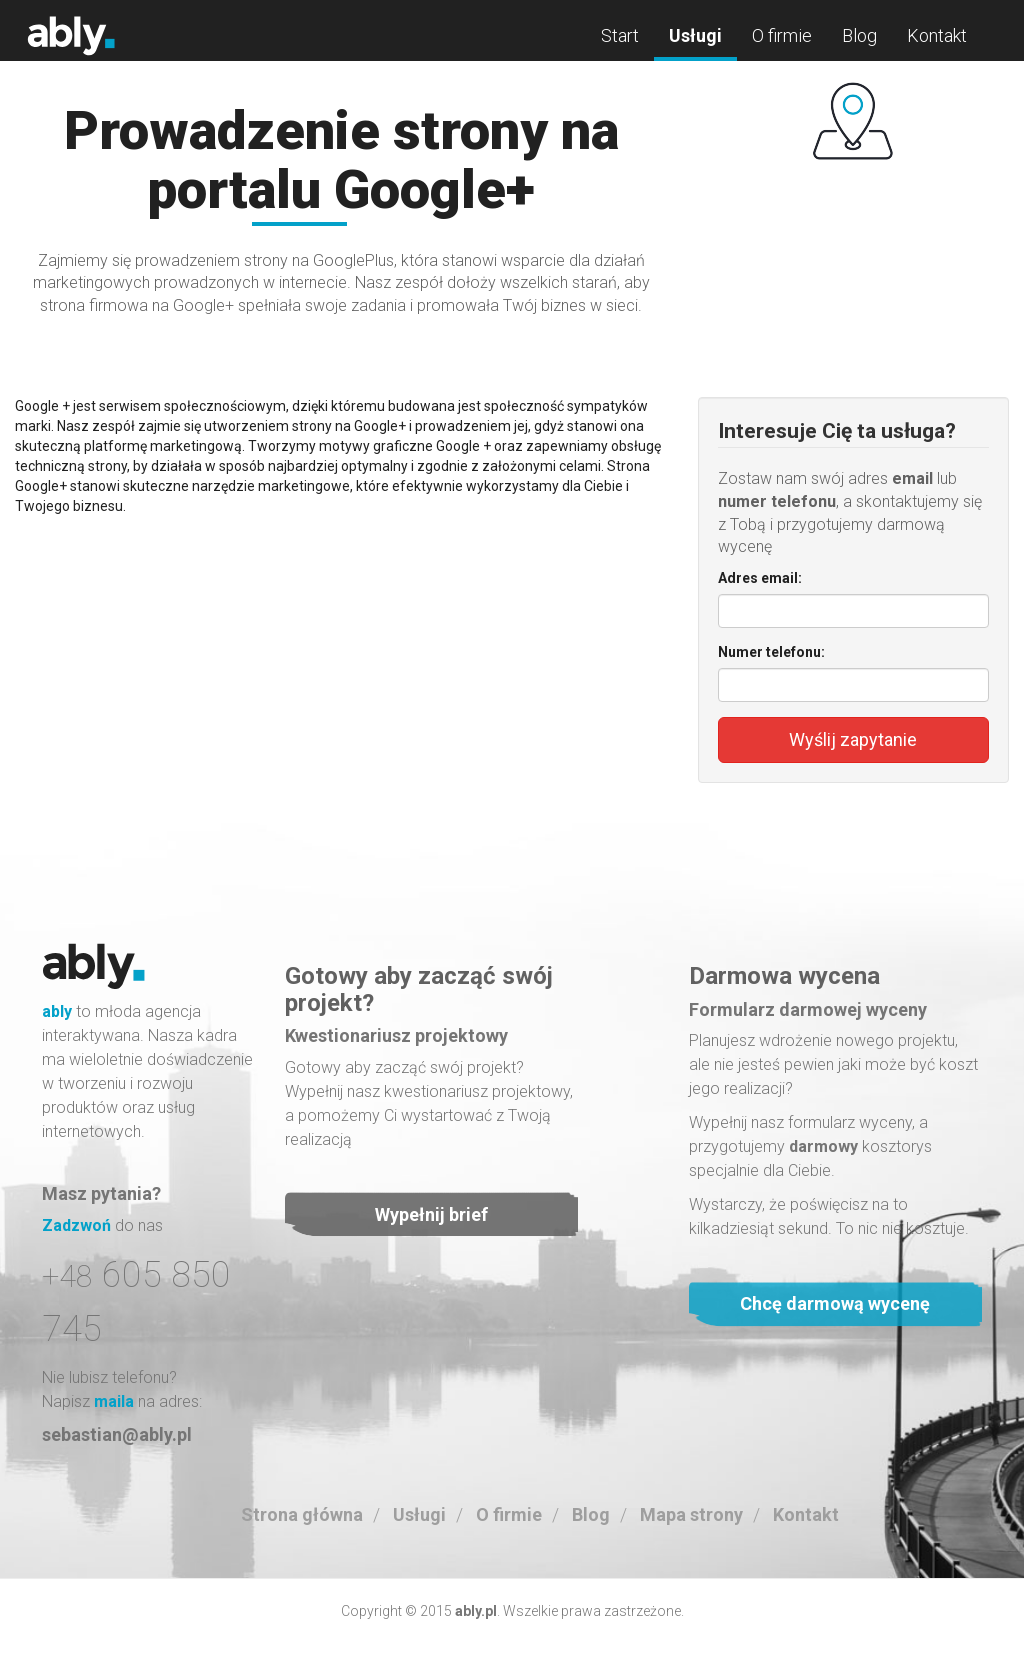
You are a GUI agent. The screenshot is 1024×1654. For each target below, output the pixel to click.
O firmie (782, 35)
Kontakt (937, 35)
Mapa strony (691, 1514)
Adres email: (760, 578)
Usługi (695, 35)
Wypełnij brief (431, 1214)
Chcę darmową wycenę (835, 1303)
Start (620, 35)
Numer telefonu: (771, 652)
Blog (859, 35)
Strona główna (302, 1514)
